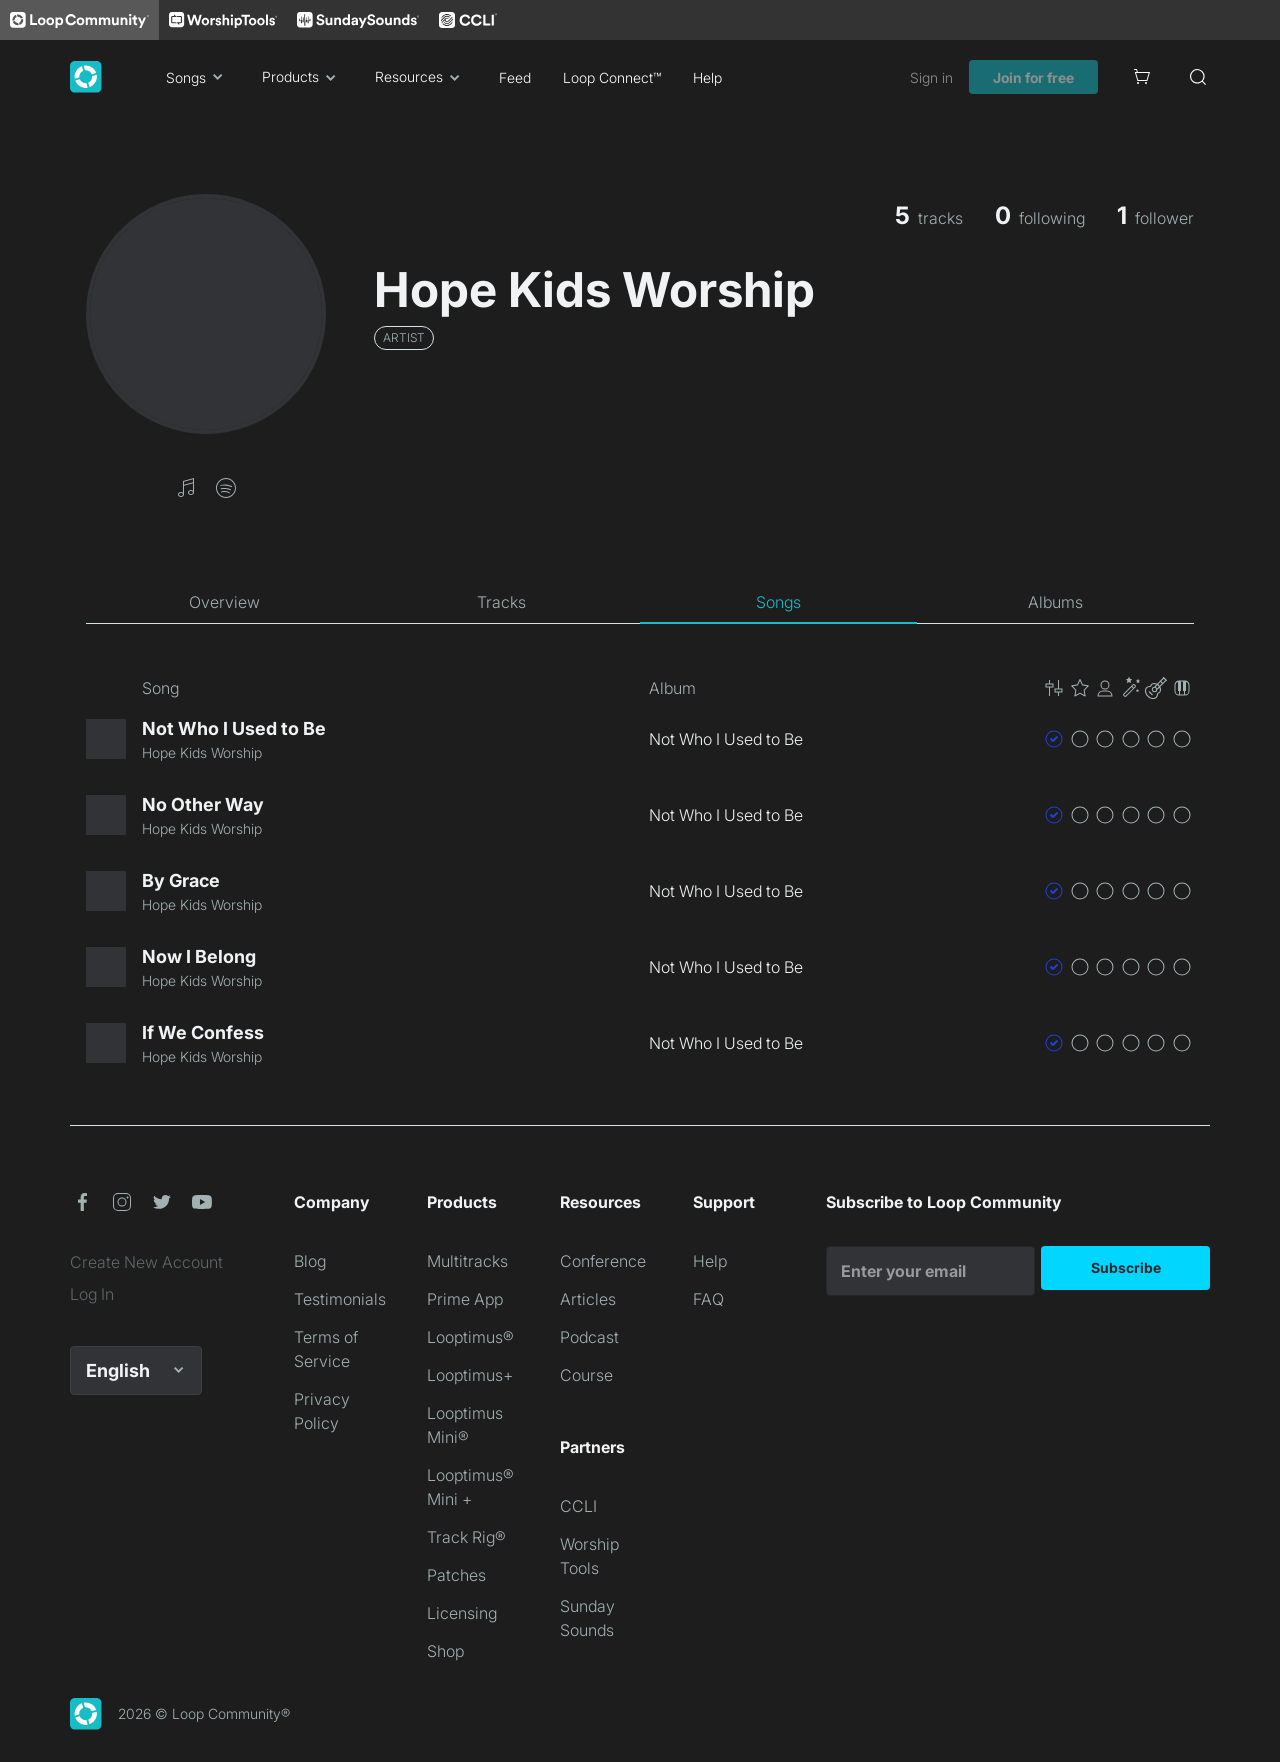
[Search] (1198, 77)
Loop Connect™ (612, 77)
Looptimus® (470, 1337)
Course (586, 1375)
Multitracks (467, 1261)
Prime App (465, 1299)
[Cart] (1142, 77)
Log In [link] (92, 1294)
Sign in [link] (931, 77)
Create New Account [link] (146, 1262)
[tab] (224, 602)
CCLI (578, 1506)
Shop (445, 1651)
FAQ (708, 1299)
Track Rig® (466, 1537)
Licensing (462, 1613)
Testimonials (340, 1299)
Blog (310, 1261)
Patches (456, 1575)
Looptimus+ (470, 1375)
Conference (603, 1261)
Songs (198, 77)
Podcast (589, 1337)
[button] (186, 486)
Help (707, 77)
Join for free (1033, 77)
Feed (515, 77)
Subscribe (1126, 1267)
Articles (588, 1299)
